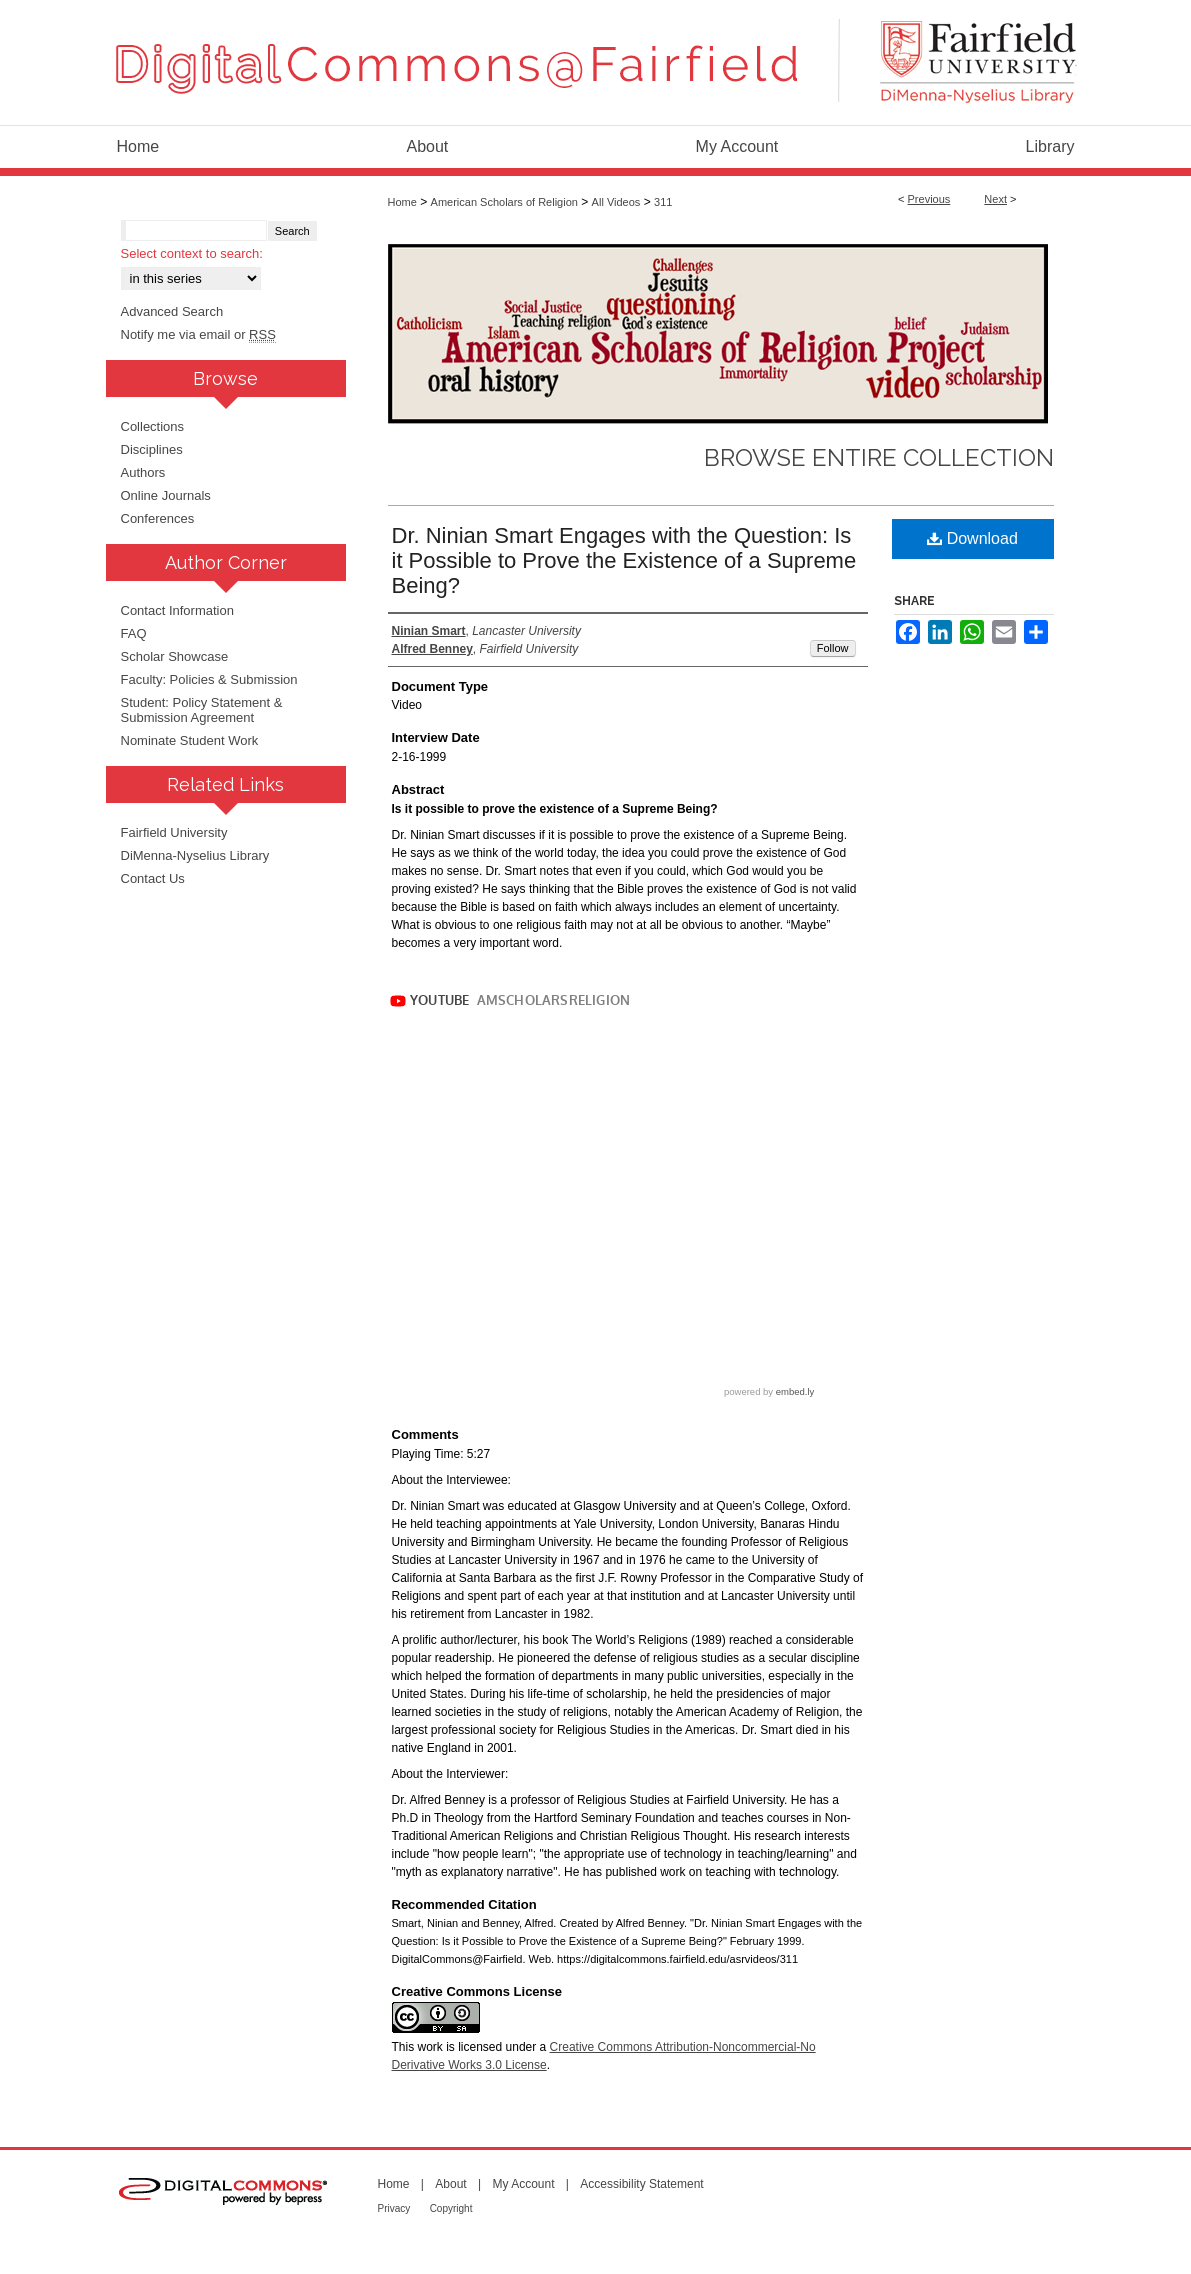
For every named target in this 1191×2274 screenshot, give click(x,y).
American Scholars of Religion (504, 202)
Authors (143, 472)
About (450, 2184)
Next (995, 199)
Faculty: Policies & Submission (209, 679)
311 (663, 202)
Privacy (394, 2208)
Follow (833, 648)
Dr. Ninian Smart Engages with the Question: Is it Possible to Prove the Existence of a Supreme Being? (624, 560)
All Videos (616, 202)
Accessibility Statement (641, 2184)
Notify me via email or (198, 334)
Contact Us (153, 878)
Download (972, 538)
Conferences (158, 518)
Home (402, 202)
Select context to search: (192, 253)
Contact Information (177, 610)
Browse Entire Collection (879, 457)
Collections (153, 426)
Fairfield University (174, 832)
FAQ (134, 633)
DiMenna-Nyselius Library (195, 855)
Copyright (451, 2208)
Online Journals (166, 495)
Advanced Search (172, 311)
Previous (929, 199)
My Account (523, 2184)
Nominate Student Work (190, 740)
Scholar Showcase (175, 656)
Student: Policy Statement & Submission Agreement (202, 710)
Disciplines (152, 449)
